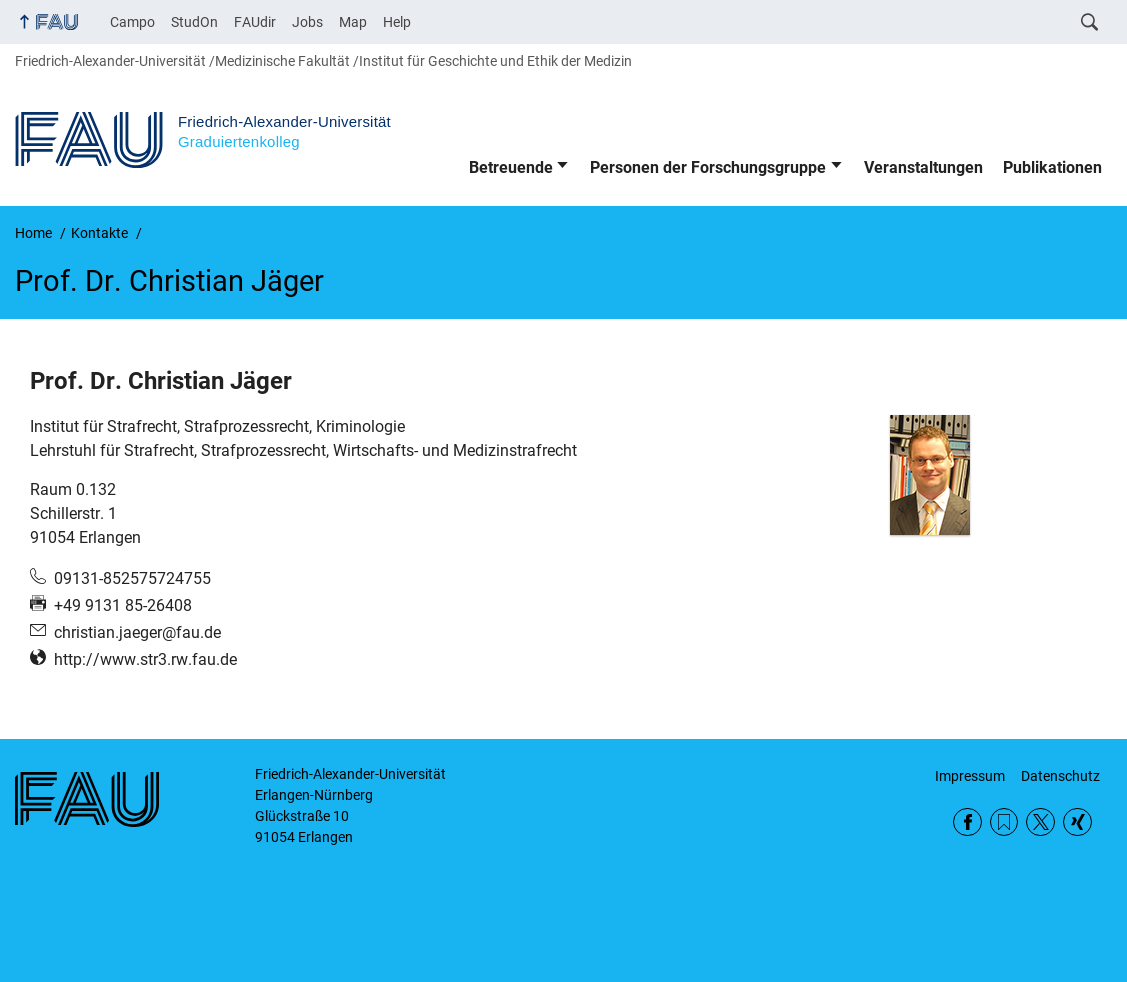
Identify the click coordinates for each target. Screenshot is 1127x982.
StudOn (194, 22)
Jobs (307, 22)
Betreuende (511, 167)
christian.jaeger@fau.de (137, 632)
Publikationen (1052, 167)
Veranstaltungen (923, 167)
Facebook (967, 822)
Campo (132, 22)
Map (353, 22)
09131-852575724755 (132, 578)
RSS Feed (1004, 822)
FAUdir (255, 22)
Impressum (970, 776)
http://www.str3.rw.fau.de (145, 659)
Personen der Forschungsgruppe (708, 167)
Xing (1077, 822)
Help (397, 22)
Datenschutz (1060, 776)
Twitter (1040, 822)
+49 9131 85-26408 (123, 605)
